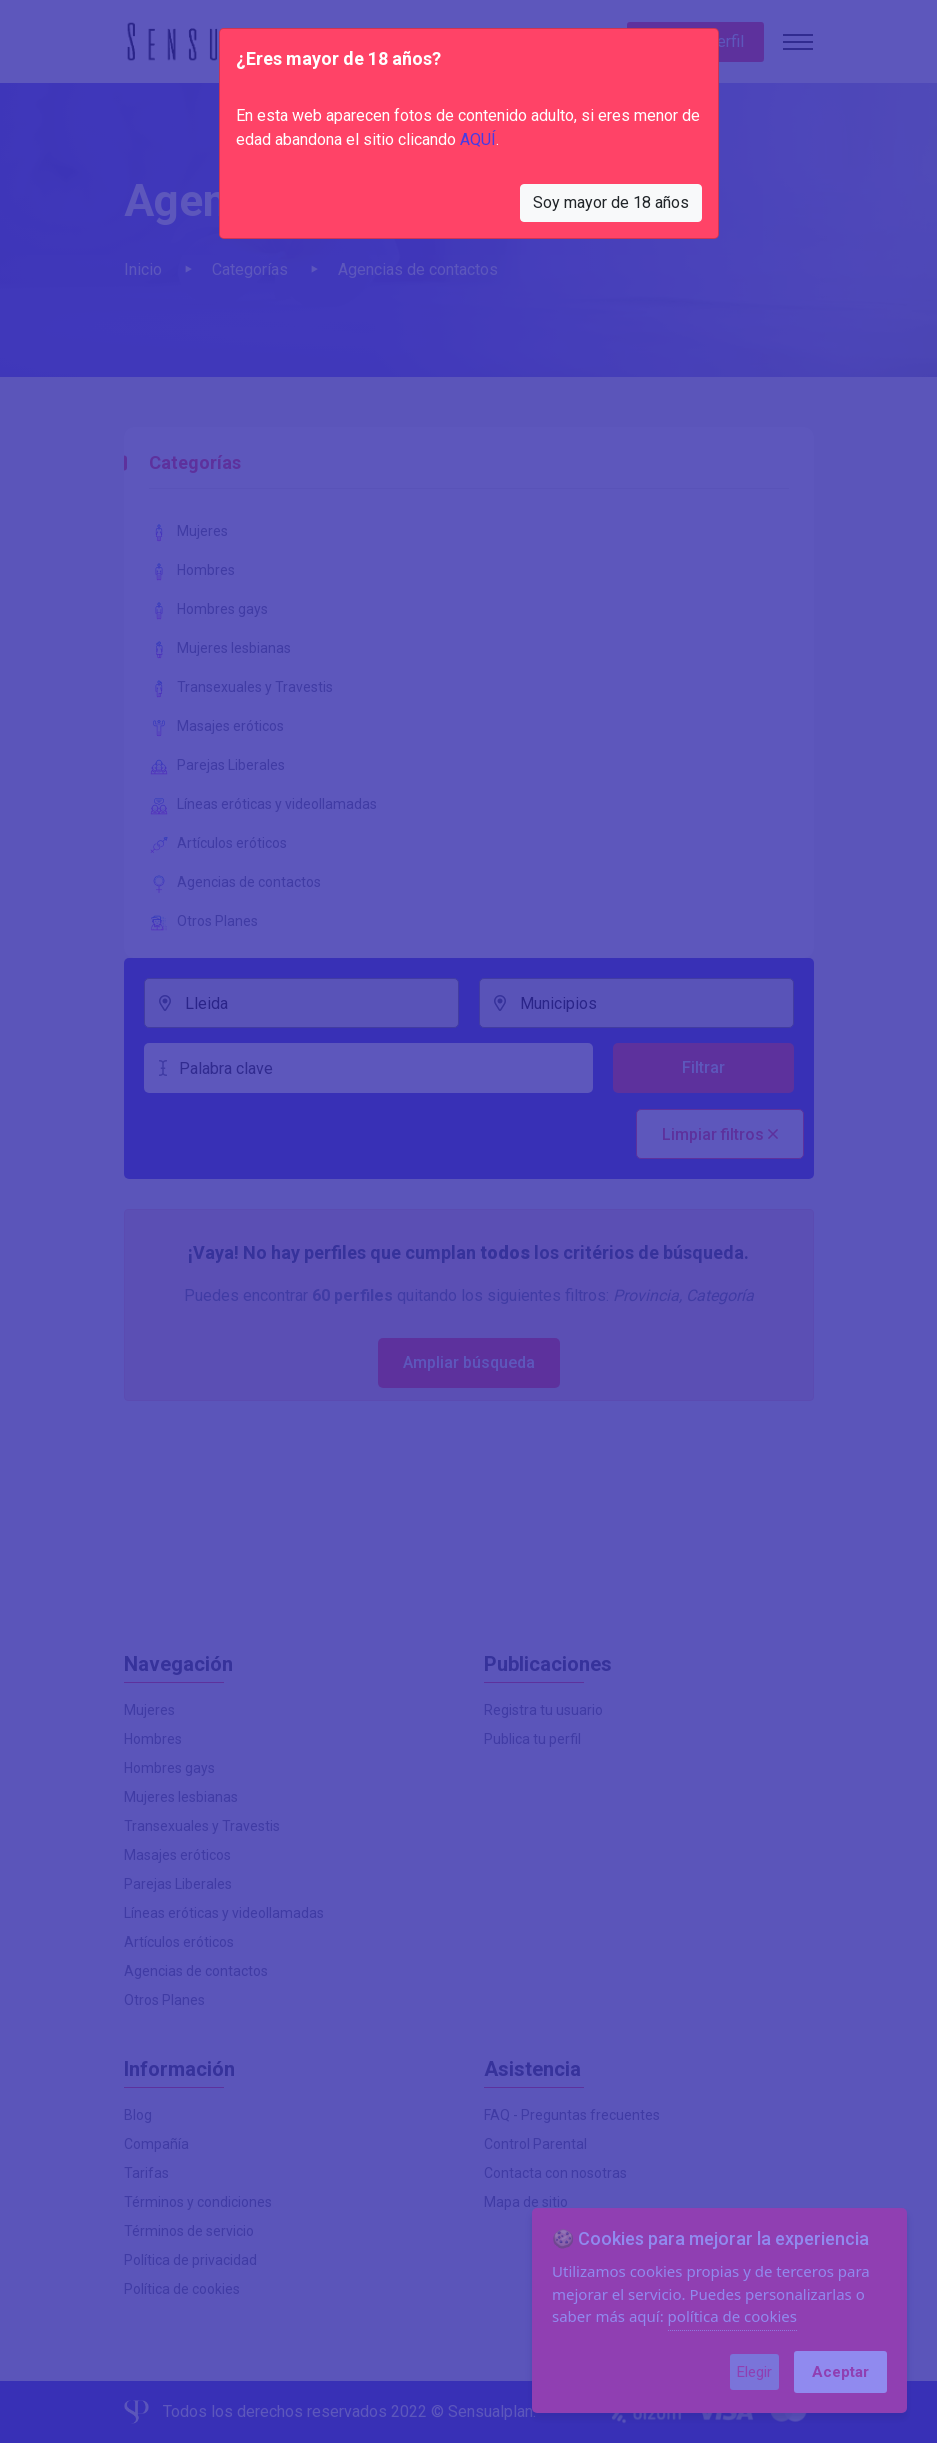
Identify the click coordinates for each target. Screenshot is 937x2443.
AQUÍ (478, 139)
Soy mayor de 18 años (611, 202)
